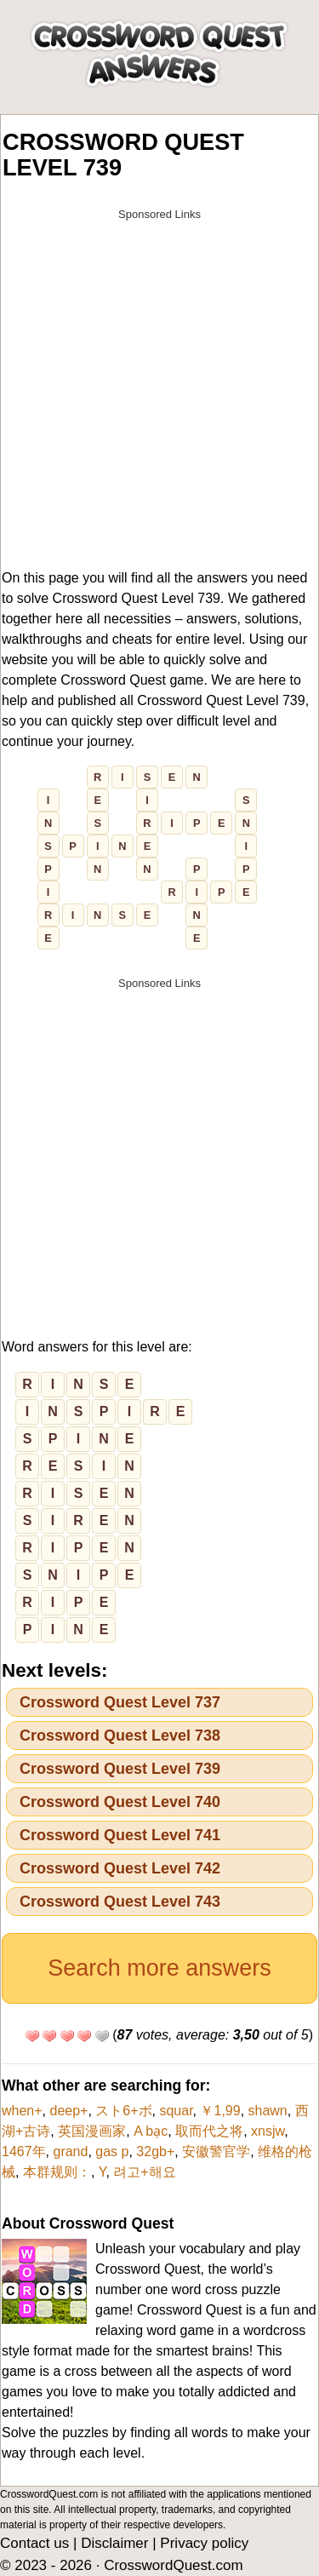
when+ (22, 2110)
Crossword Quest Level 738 (120, 1735)
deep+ (68, 2110)
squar (175, 2110)
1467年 (24, 2151)
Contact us (34, 2543)
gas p (111, 2151)
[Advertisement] (159, 388)
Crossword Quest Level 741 (120, 1835)
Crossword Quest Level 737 (120, 1702)
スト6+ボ (123, 2110)
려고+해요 (144, 2172)
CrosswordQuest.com (173, 2565)
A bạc (151, 2131)
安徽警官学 (216, 2151)
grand (70, 2151)
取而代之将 (209, 2131)
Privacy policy (204, 2543)
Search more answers (159, 1968)
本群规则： (57, 2172)
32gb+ (155, 2151)
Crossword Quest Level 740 (120, 1801)
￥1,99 (220, 2110)
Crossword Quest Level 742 (120, 1868)
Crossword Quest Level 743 (120, 1901)
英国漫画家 (92, 2131)
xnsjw (267, 2131)
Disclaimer (114, 2543)
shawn (268, 2110)
